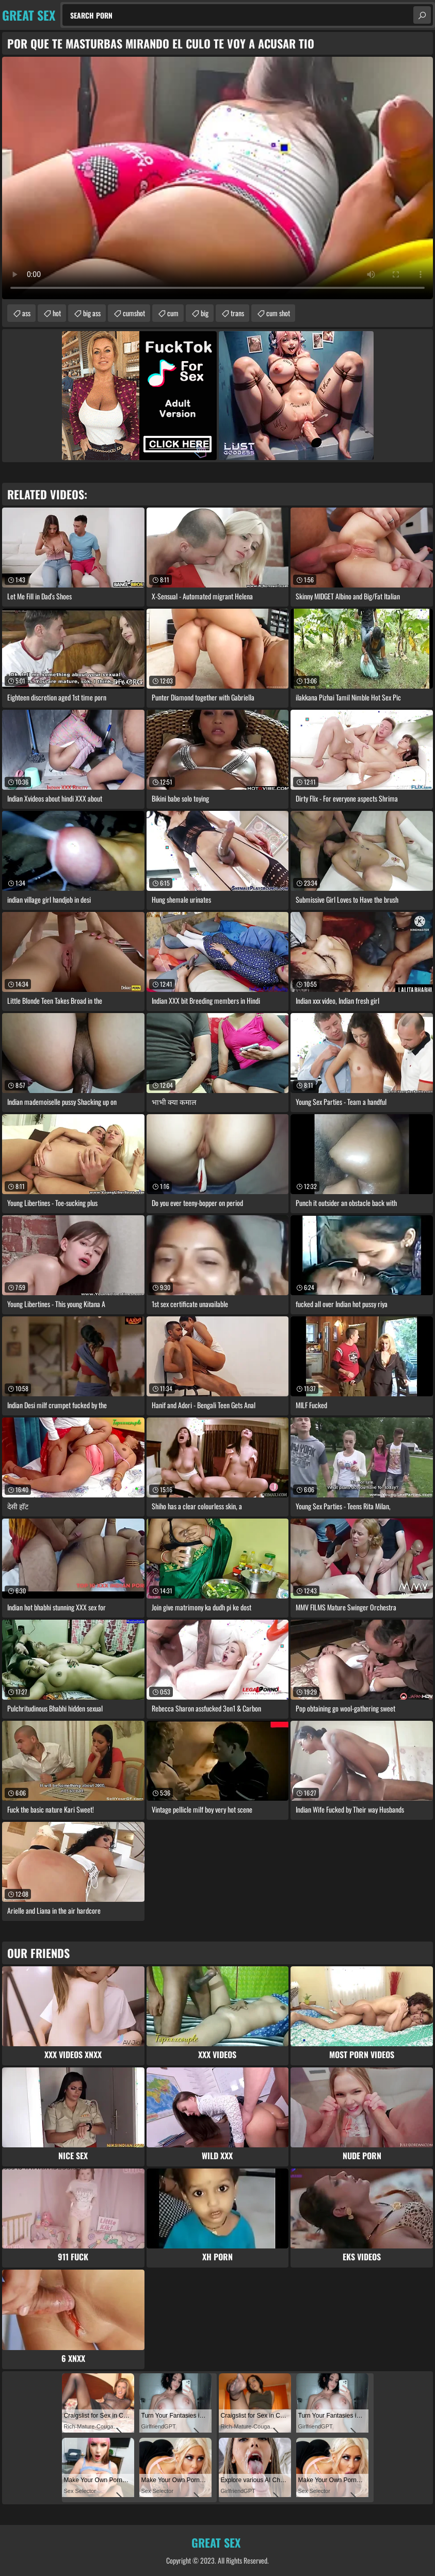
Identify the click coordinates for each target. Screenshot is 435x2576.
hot (57, 312)
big (204, 312)
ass (26, 312)
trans (237, 312)
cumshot (134, 312)
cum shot (278, 312)
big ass (92, 312)
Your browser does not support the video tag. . (217, 178)
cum (173, 312)
